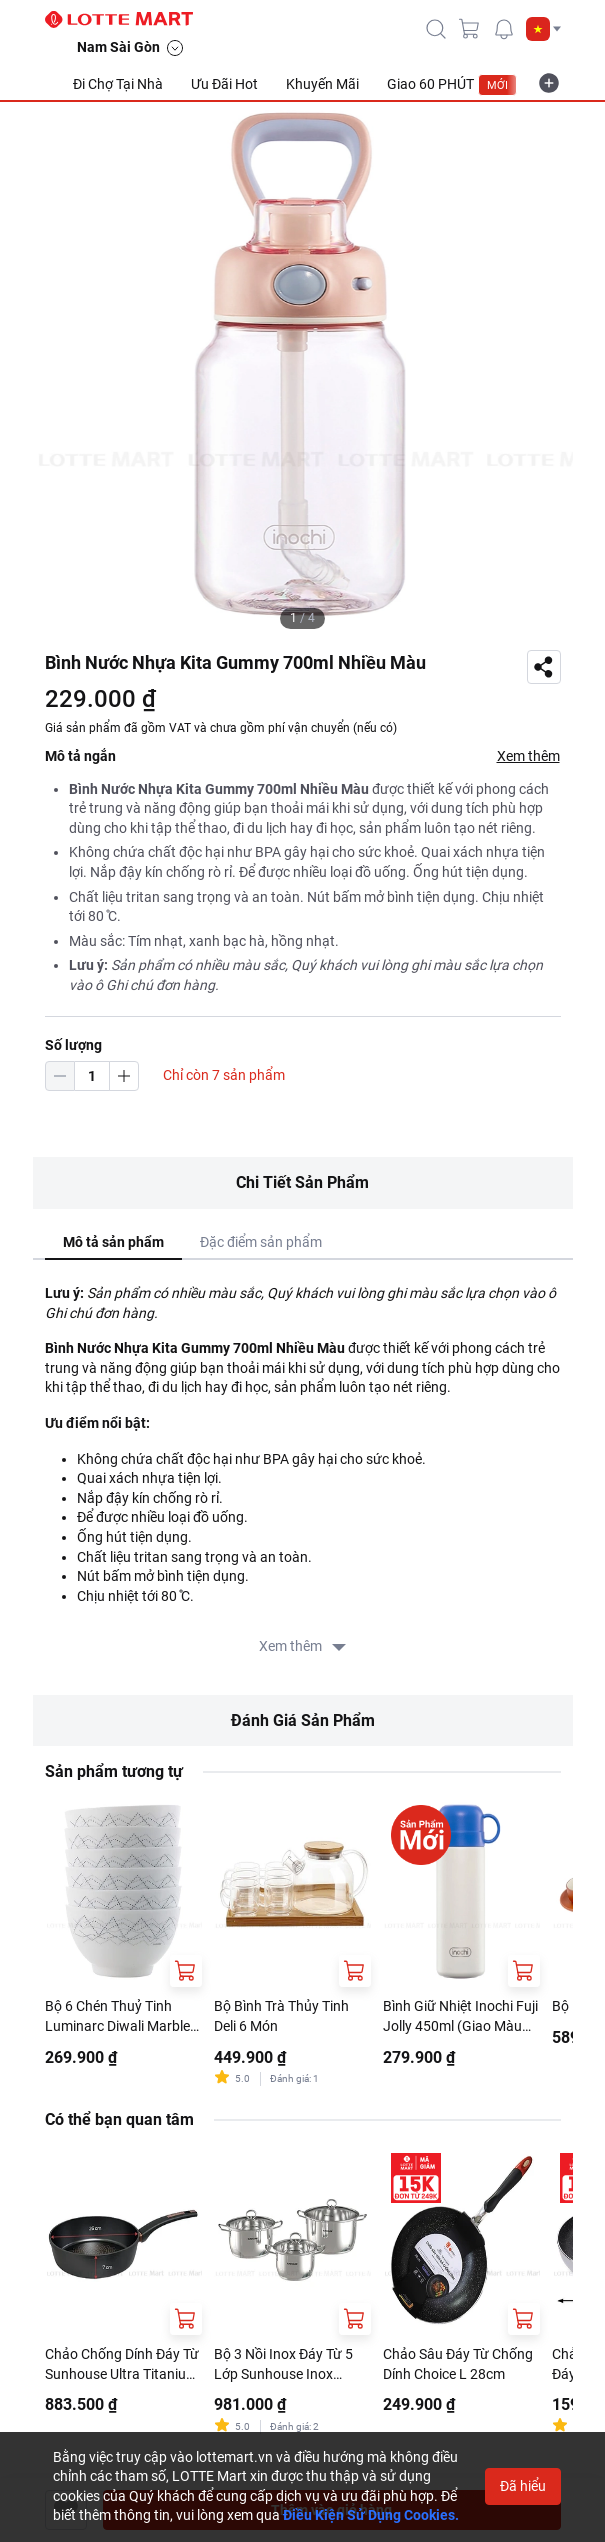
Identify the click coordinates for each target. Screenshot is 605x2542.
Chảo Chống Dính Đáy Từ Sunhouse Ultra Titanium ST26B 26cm (122, 2365)
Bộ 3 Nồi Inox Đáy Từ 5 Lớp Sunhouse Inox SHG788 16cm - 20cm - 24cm (285, 2365)
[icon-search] (436, 29)
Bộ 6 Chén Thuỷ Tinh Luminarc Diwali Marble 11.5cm (117, 2017)
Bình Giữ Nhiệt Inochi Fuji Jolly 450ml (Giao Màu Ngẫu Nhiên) (460, 2017)
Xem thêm (528, 756)
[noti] (504, 29)
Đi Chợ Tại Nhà (118, 84)
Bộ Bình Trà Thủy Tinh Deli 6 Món (281, 2016)
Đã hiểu (523, 2486)
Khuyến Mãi (322, 84)
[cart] (470, 29)
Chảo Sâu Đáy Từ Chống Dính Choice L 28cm (458, 2364)
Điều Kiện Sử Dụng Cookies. (371, 2515)
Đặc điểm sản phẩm (261, 1242)
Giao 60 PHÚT (452, 85)
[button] (543, 29)
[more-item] (549, 83)
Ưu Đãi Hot (224, 84)
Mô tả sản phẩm (113, 1242)
